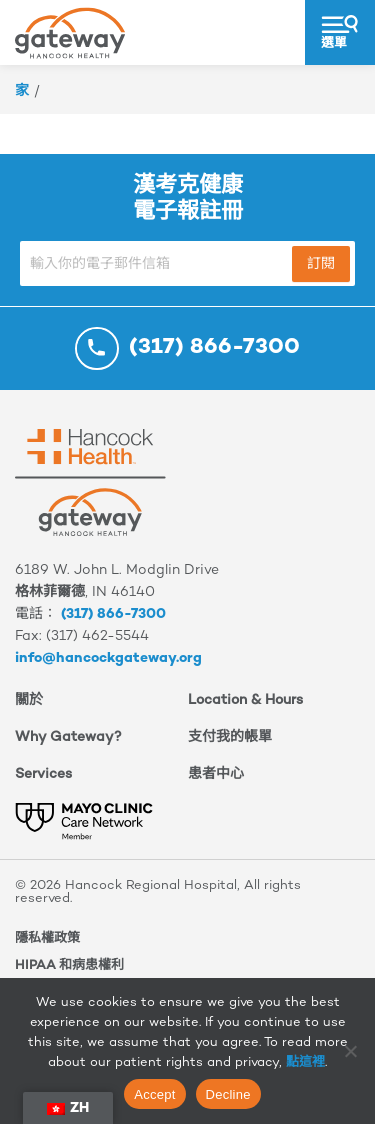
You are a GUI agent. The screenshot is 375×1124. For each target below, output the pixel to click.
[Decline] (350, 1051)
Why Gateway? (68, 737)
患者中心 (216, 774)
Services (43, 774)
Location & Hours (245, 700)
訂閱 (321, 264)
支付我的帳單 (230, 737)
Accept (154, 1094)
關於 (29, 700)
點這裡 (305, 1063)
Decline (228, 1094)
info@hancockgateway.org (108, 658)
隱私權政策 (47, 939)
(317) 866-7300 (113, 614)
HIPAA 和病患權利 (69, 966)
